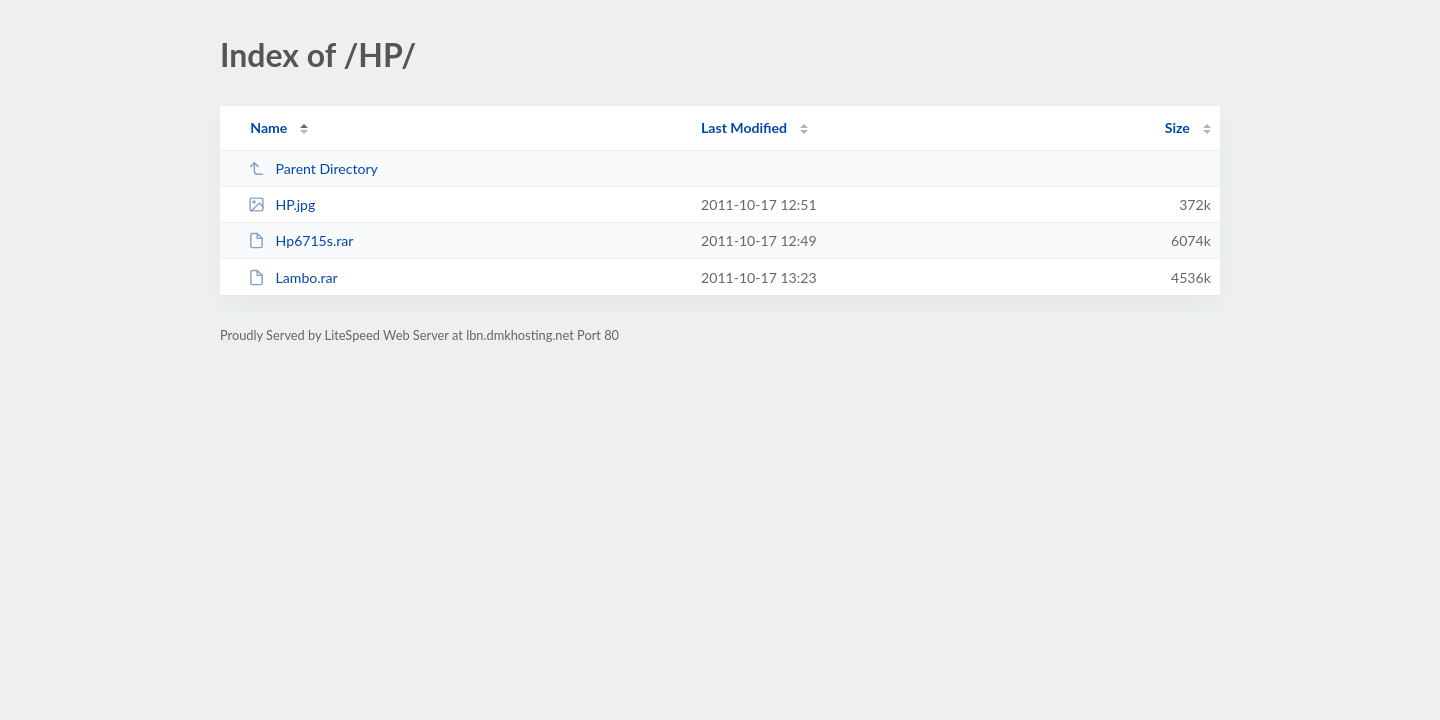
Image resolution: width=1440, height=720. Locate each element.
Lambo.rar (293, 277)
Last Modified (744, 127)
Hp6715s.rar (300, 240)
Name (268, 127)
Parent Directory (313, 168)
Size (1177, 127)
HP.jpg (281, 204)
